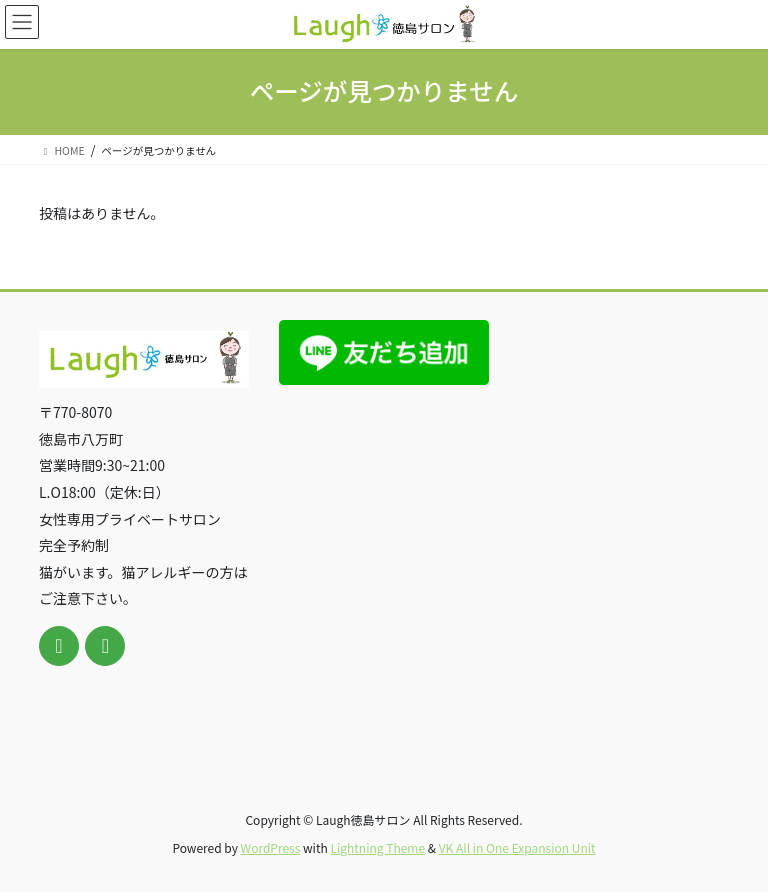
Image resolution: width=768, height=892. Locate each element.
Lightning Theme (377, 847)
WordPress (271, 847)
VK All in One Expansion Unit (517, 847)
